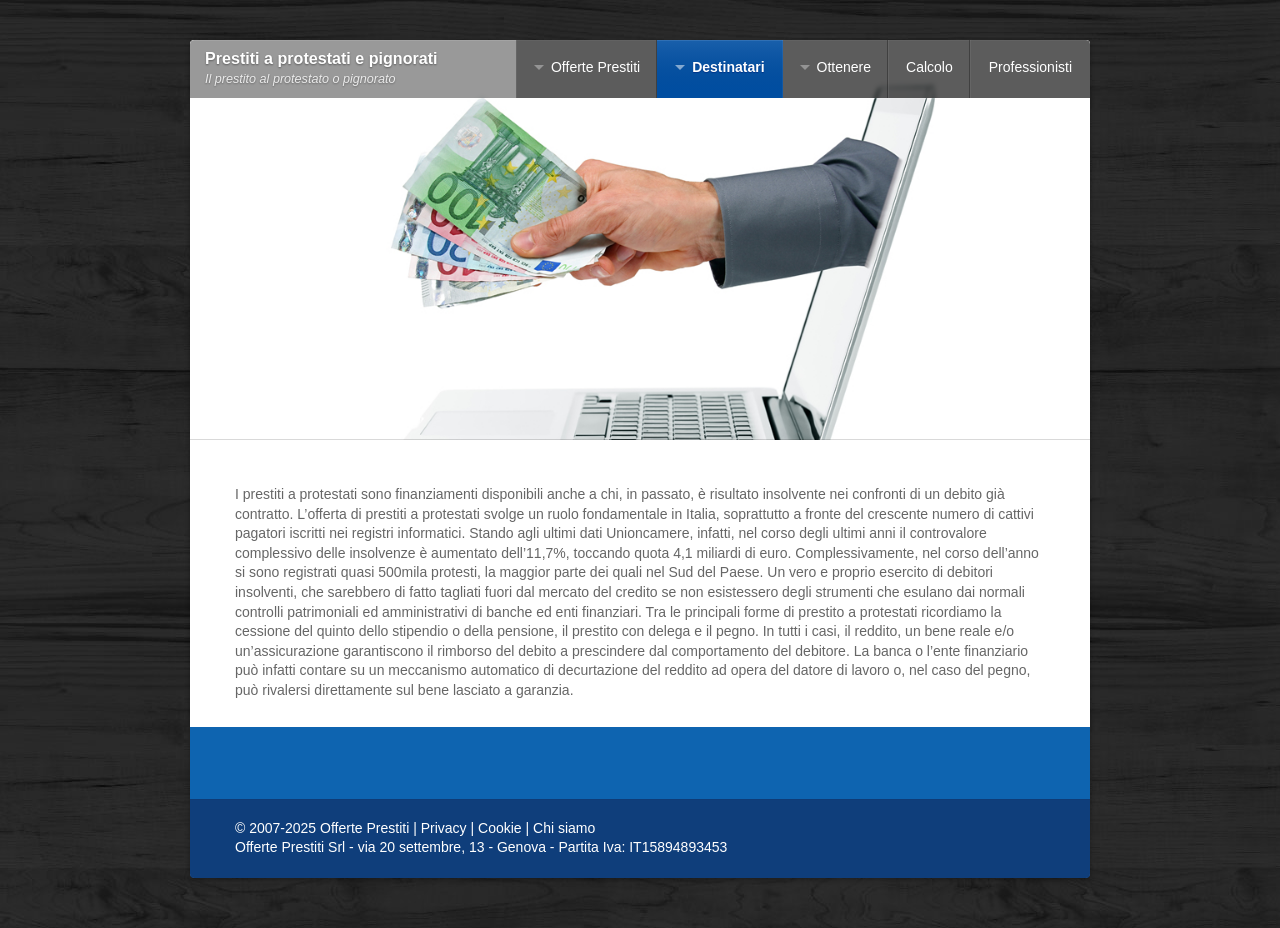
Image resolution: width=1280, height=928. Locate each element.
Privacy (444, 828)
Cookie (500, 828)
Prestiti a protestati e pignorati (321, 58)
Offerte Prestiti (595, 67)
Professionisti (1030, 67)
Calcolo (929, 67)
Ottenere (844, 67)
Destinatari (728, 67)
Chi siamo (564, 828)
